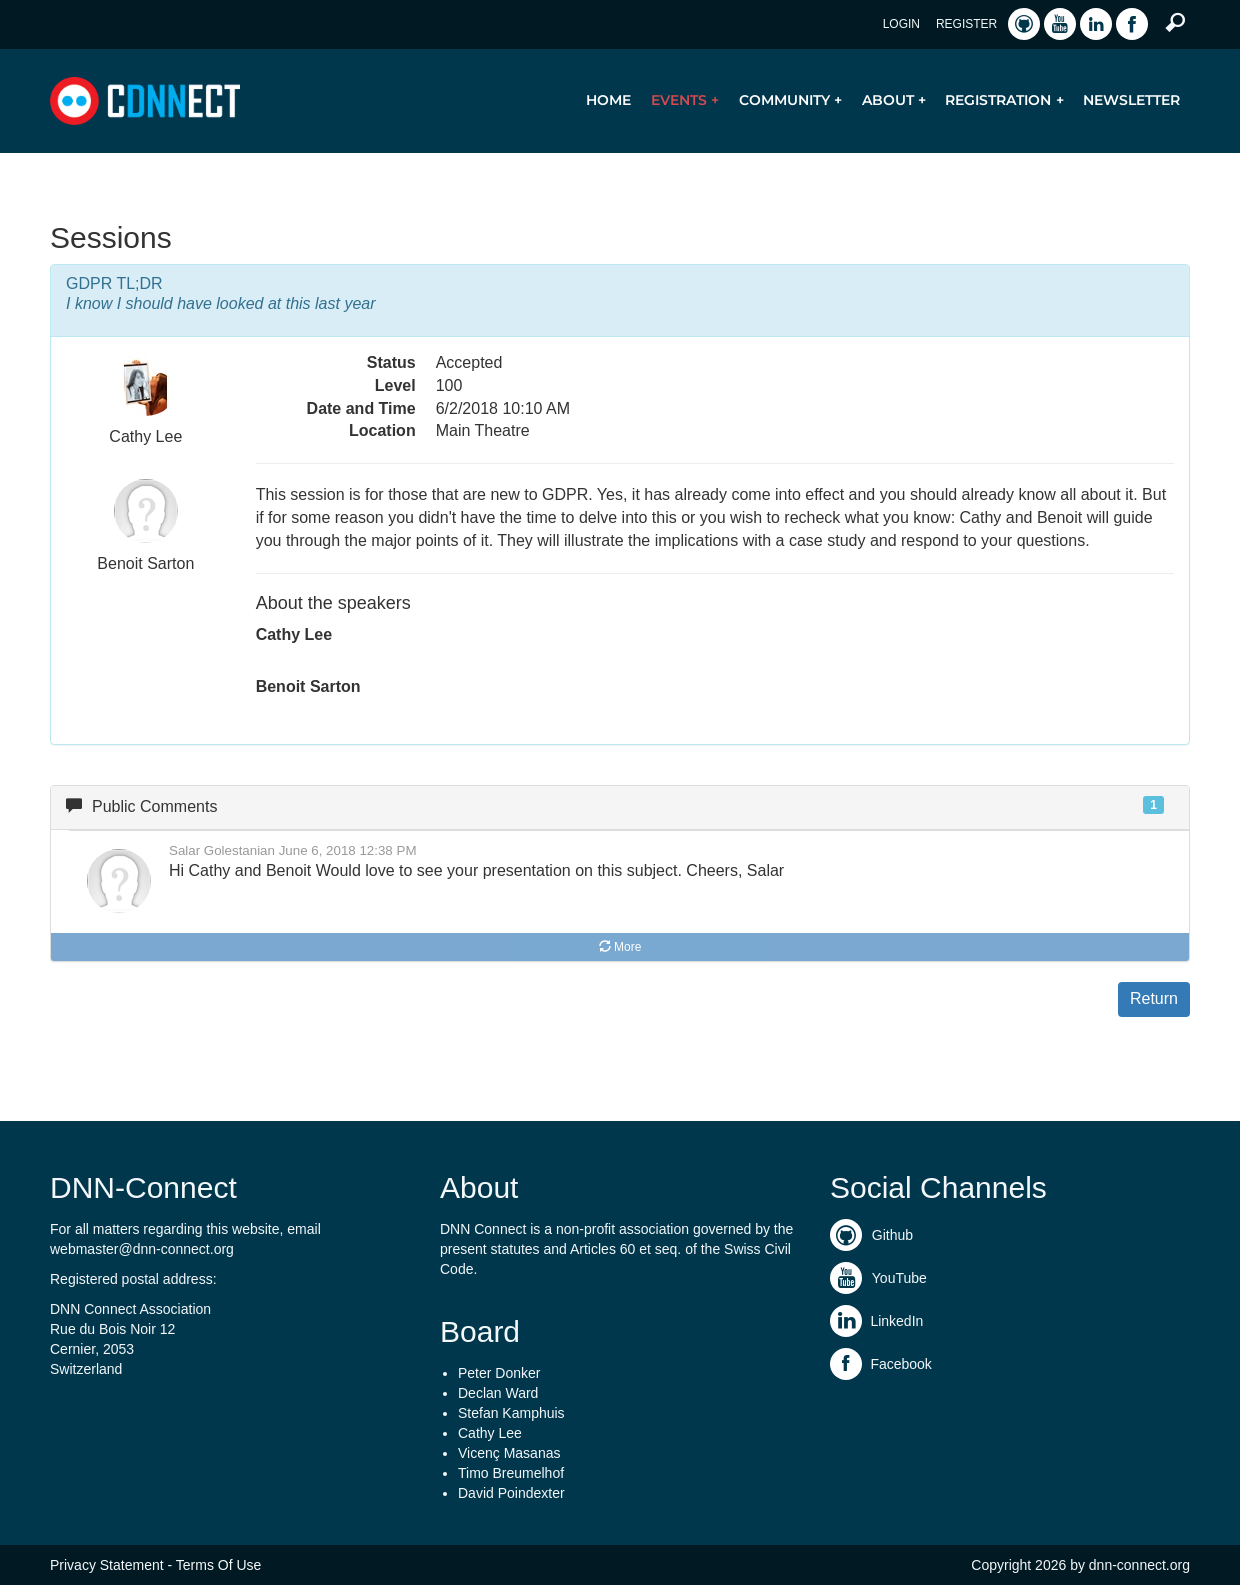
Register (966, 24)
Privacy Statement (107, 1565)
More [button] (620, 947)
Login (901, 24)
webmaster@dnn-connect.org (142, 1249)
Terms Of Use (219, 1565)
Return (1154, 998)
